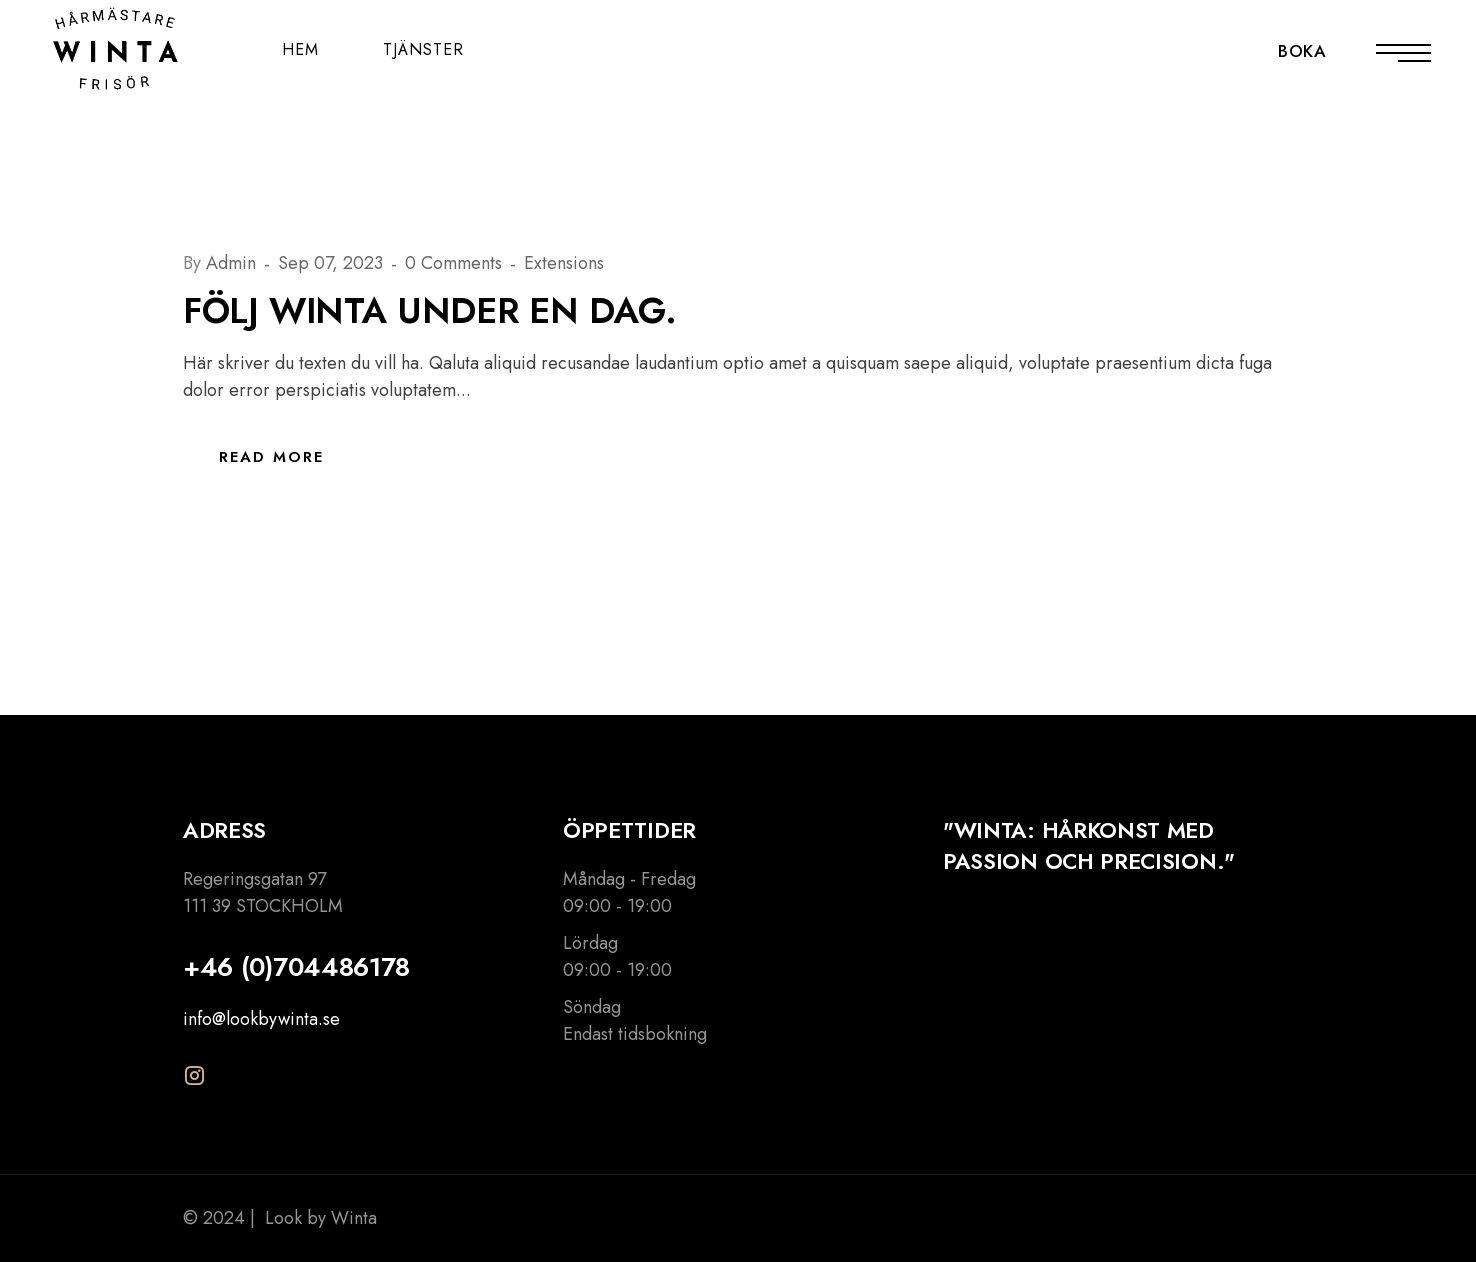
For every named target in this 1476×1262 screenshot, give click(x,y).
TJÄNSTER (423, 49)
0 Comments (456, 263)
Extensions (564, 263)
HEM (300, 49)
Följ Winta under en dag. (429, 310)
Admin (233, 263)
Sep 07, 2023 (333, 263)
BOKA (1302, 51)
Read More (271, 457)
